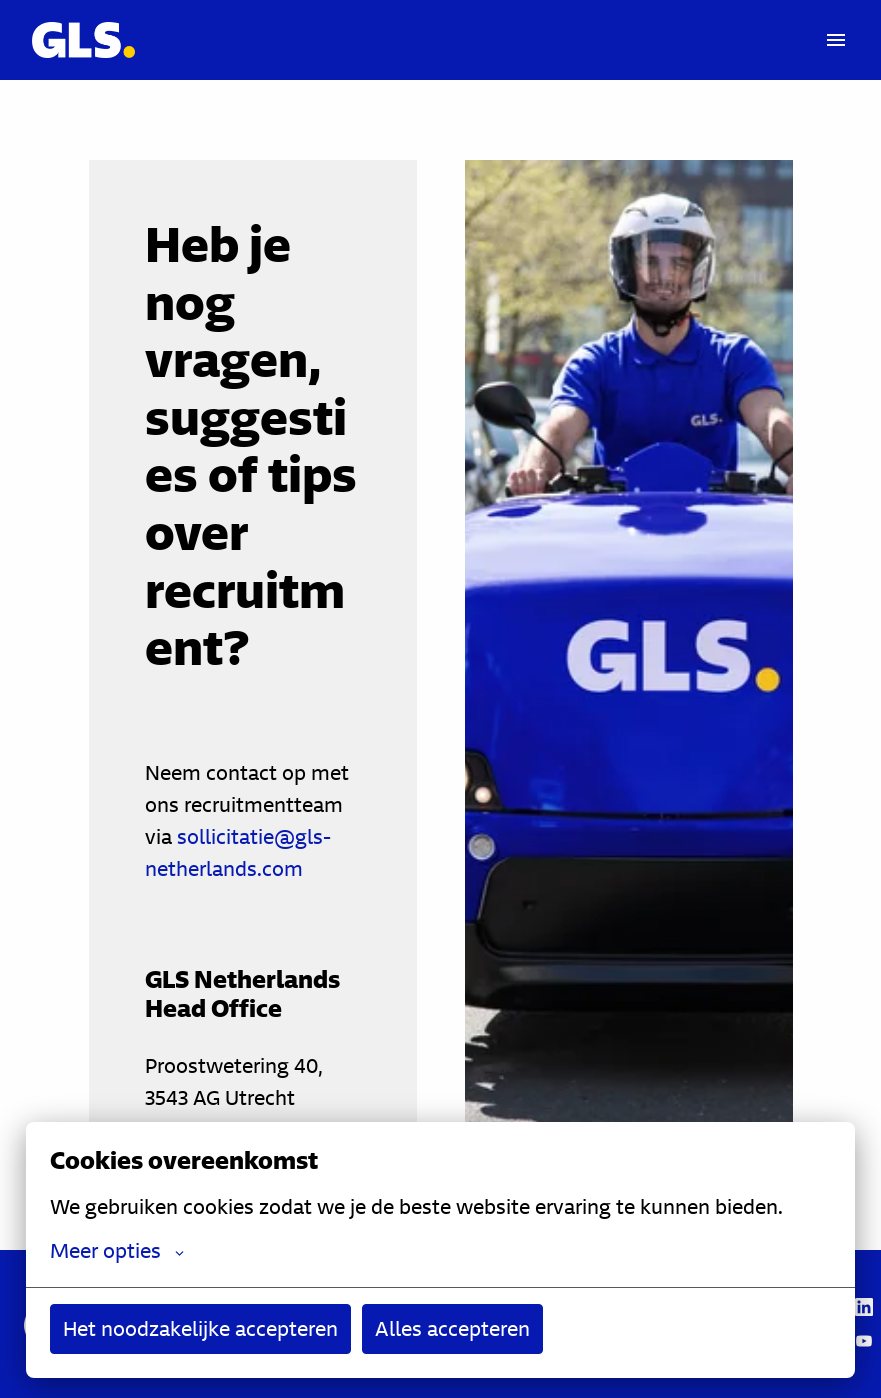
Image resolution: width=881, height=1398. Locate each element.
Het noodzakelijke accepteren (200, 1328)
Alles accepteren (452, 1328)
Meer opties (117, 1251)
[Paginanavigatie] (836, 40)
